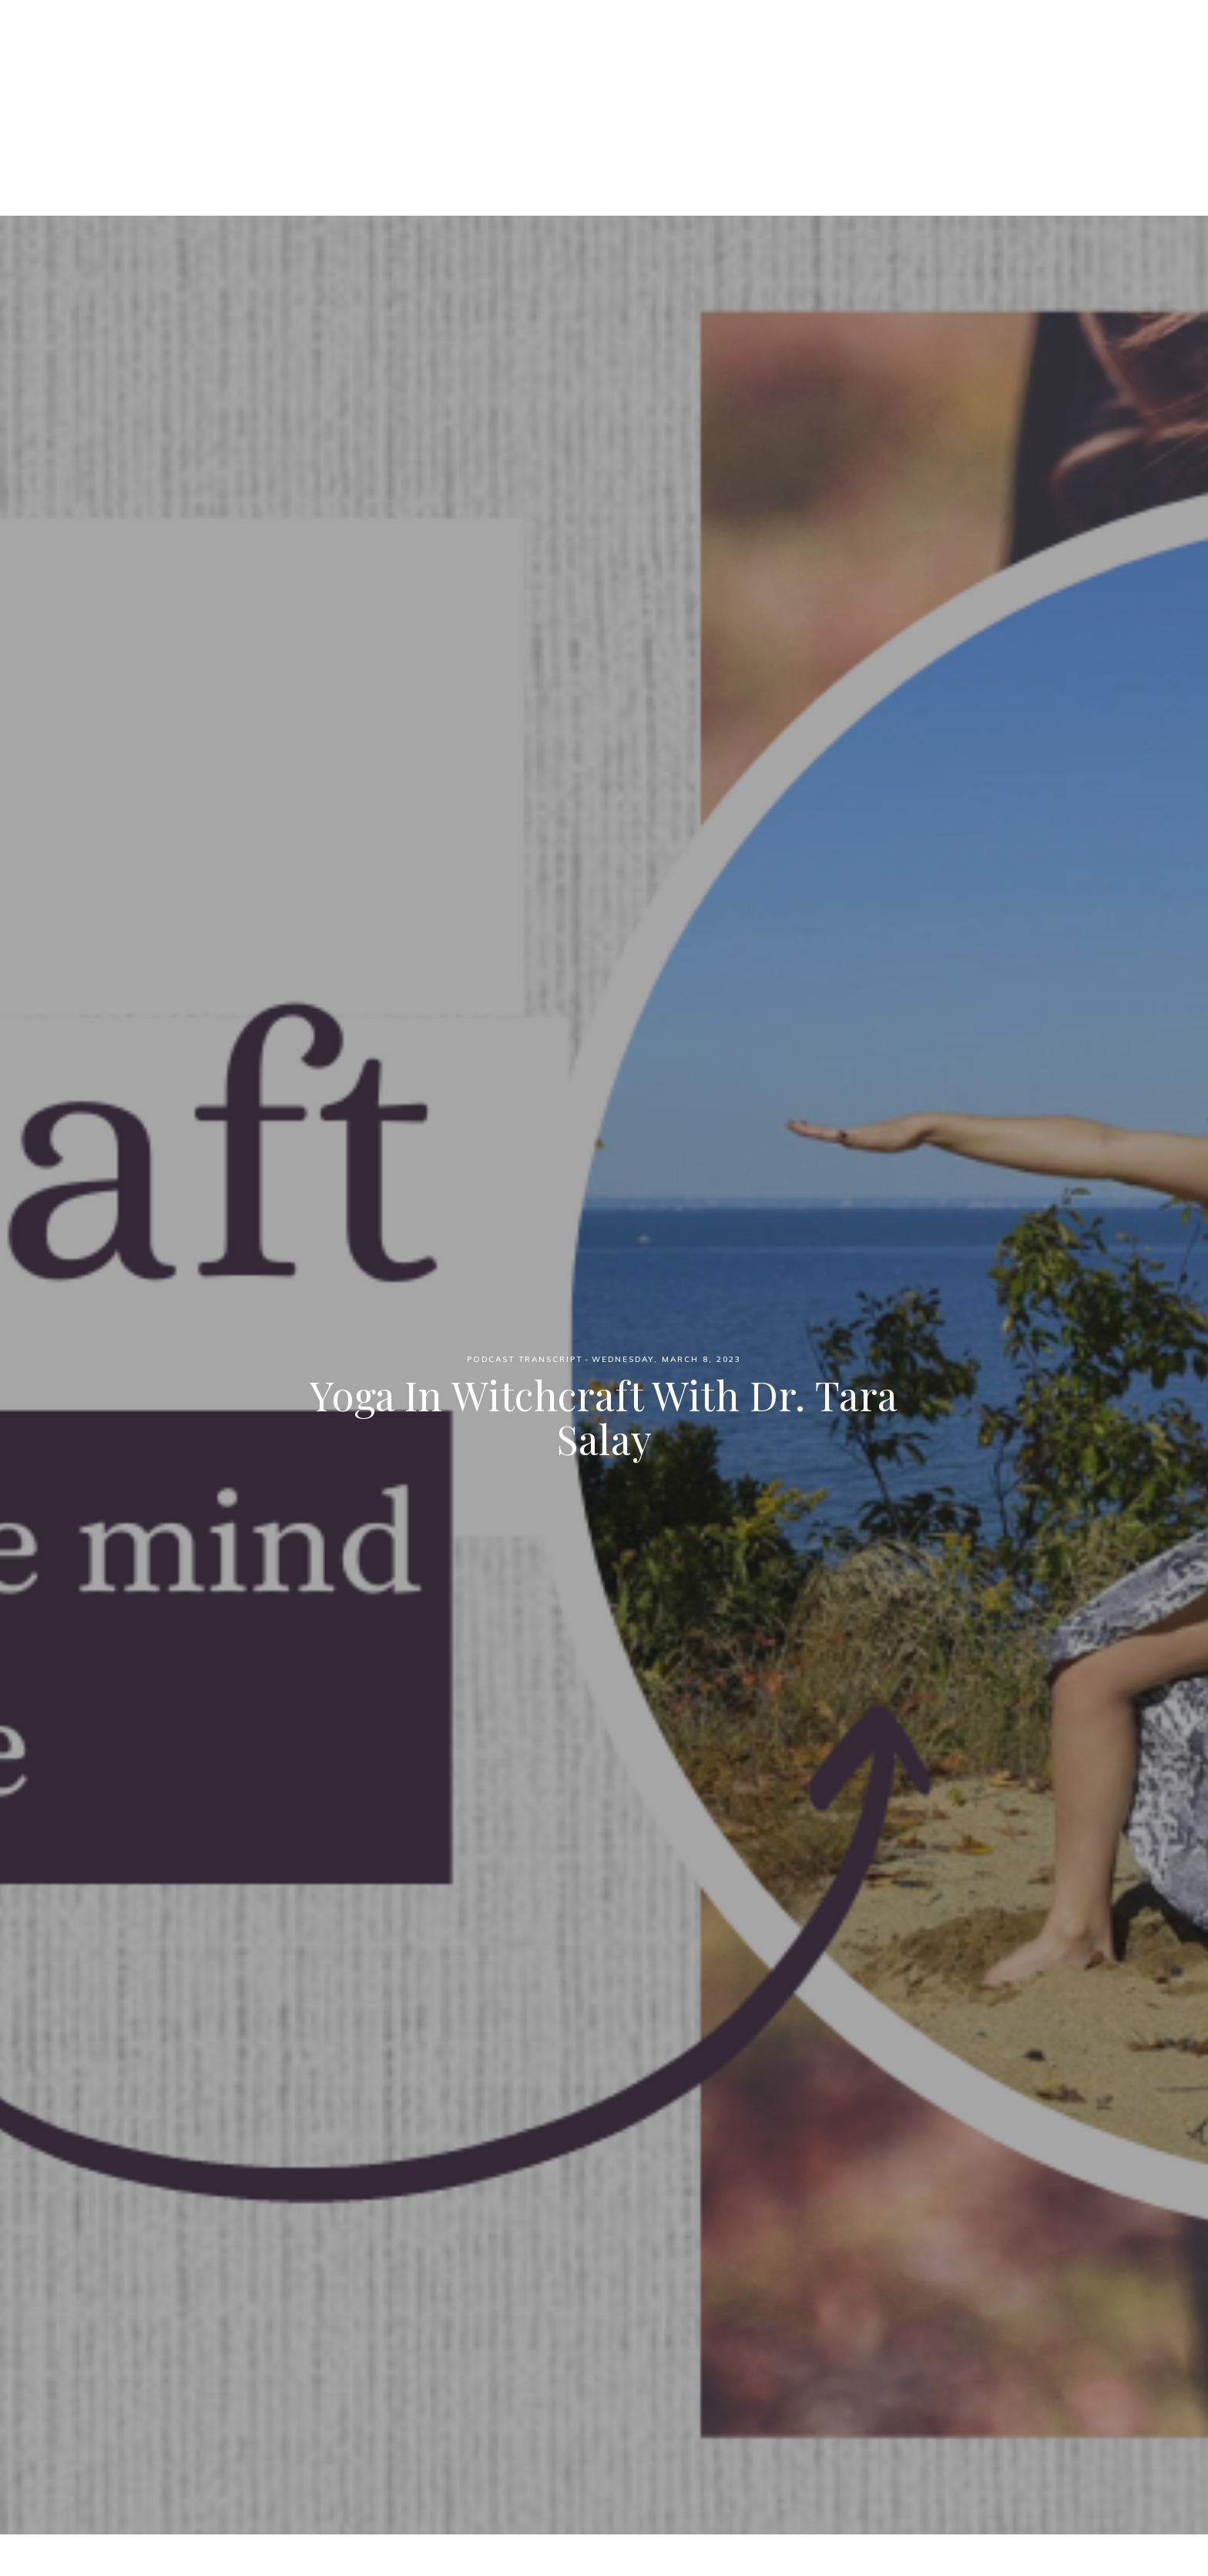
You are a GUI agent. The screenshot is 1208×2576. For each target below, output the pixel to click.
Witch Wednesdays (604, 38)
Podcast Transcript (524, 1359)
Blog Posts (672, 93)
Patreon (585, 93)
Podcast (507, 93)
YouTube (759, 93)
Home (438, 93)
